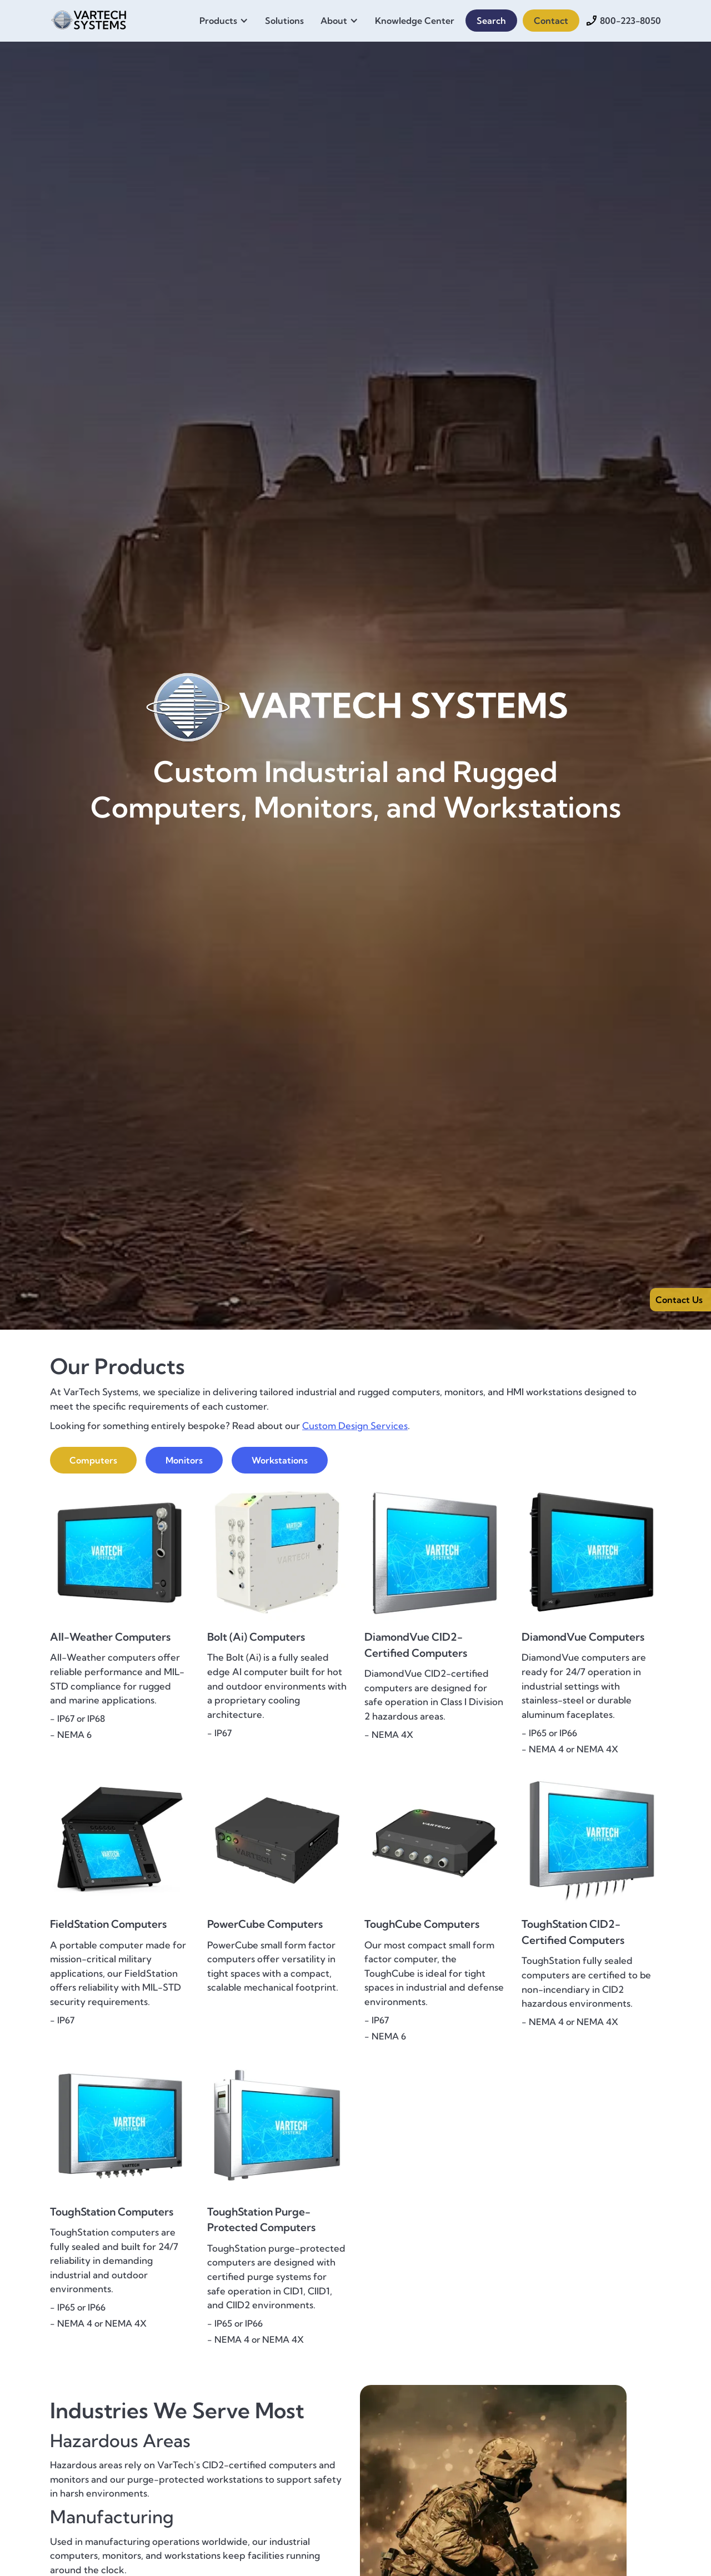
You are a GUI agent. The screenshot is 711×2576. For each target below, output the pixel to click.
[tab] (93, 1460)
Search (491, 20)
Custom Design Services (355, 1425)
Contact (551, 20)
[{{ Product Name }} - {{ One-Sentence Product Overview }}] (119, 1595)
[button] (226, 20)
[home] (89, 18)
